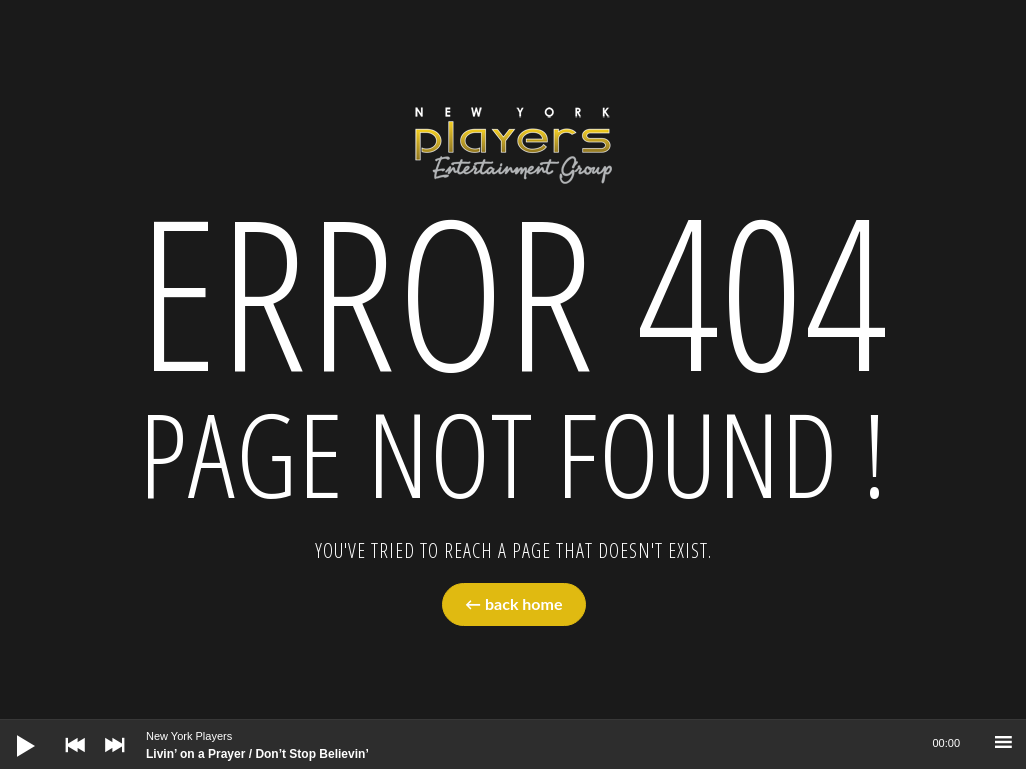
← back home (513, 603)
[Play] (10, 730)
